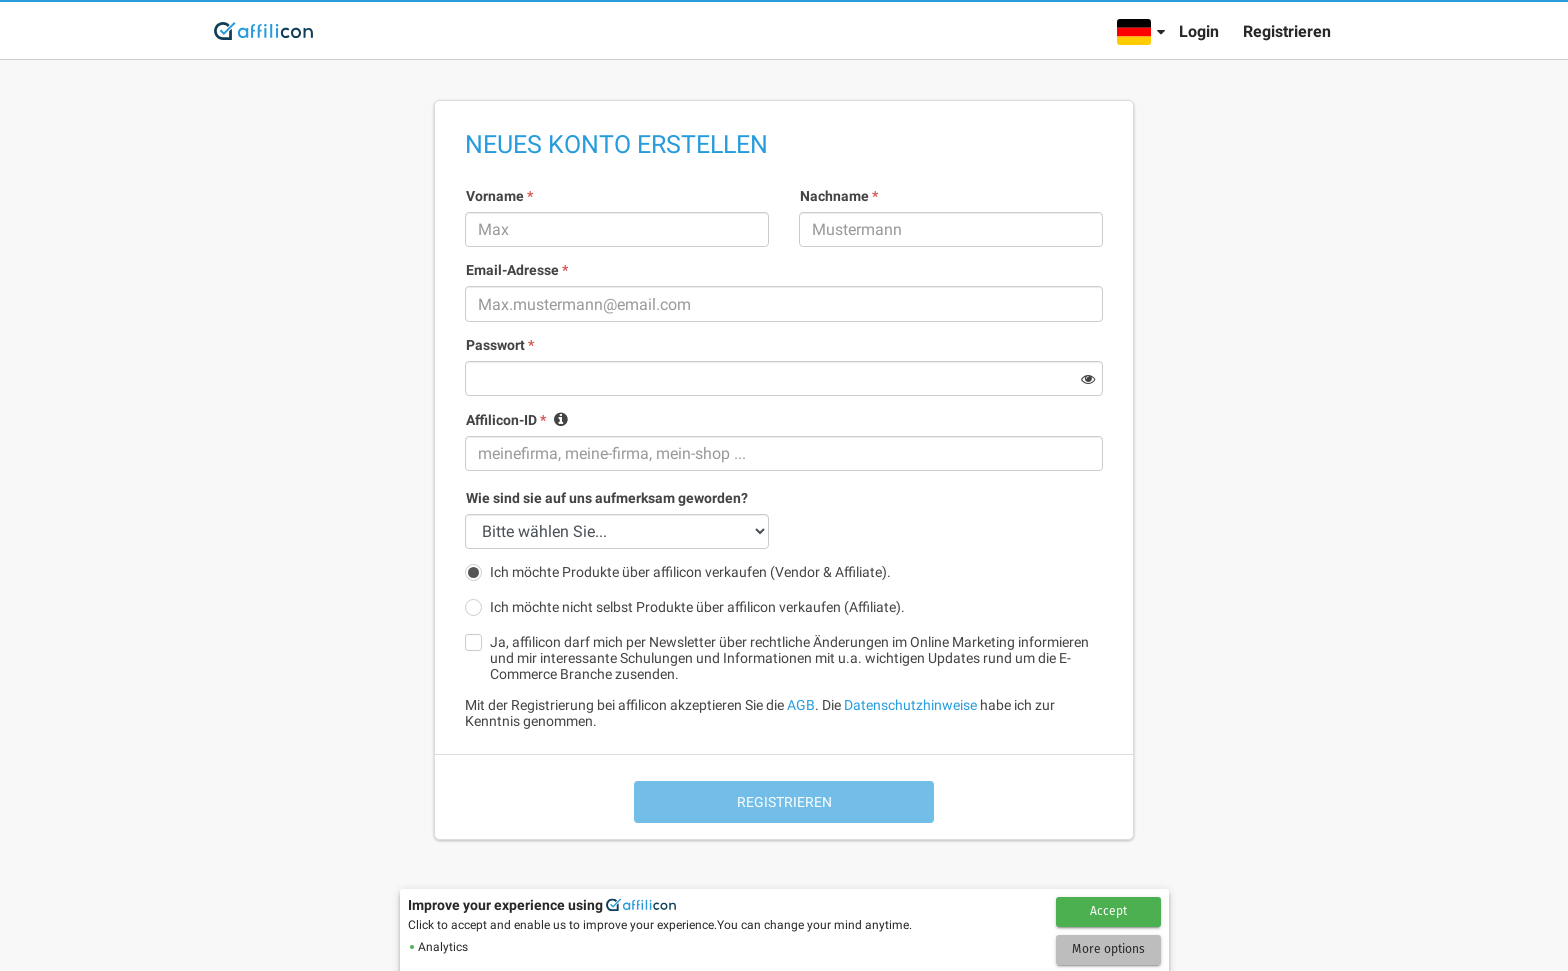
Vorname (499, 196)
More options (1108, 949)
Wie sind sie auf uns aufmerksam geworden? (607, 498)
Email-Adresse (517, 270)
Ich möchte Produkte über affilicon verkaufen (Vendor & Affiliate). (690, 572)
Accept (1108, 911)
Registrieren (1287, 31)
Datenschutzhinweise (910, 705)
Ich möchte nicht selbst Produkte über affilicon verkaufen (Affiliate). (697, 607)
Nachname (839, 196)
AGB (801, 705)
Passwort (500, 345)
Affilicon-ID (506, 420)
